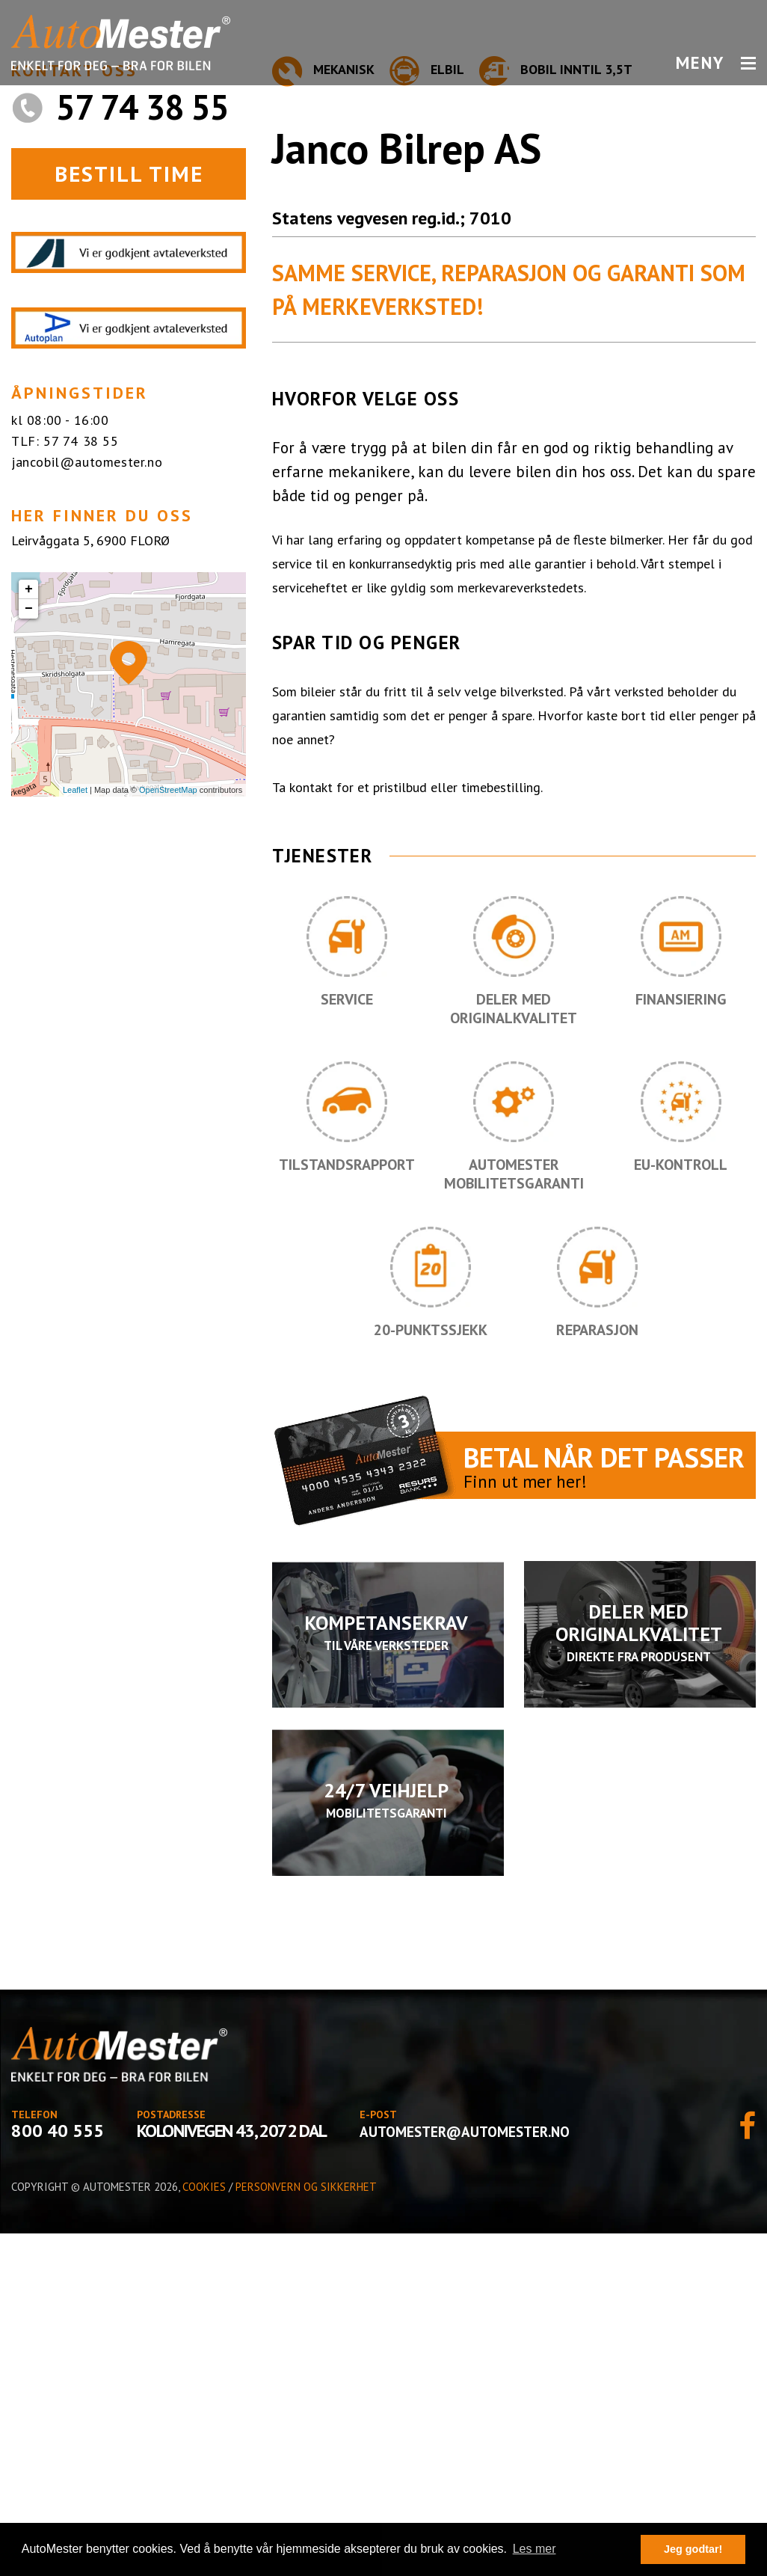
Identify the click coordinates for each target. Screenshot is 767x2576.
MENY (716, 62)
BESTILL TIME (129, 516)
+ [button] (29, 932)
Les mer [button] (534, 2548)
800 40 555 (57, 2473)
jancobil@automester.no (86, 804)
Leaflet (75, 1132)
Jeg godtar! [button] (693, 2549)
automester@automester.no (465, 2474)
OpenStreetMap (168, 1132)
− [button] (29, 951)
